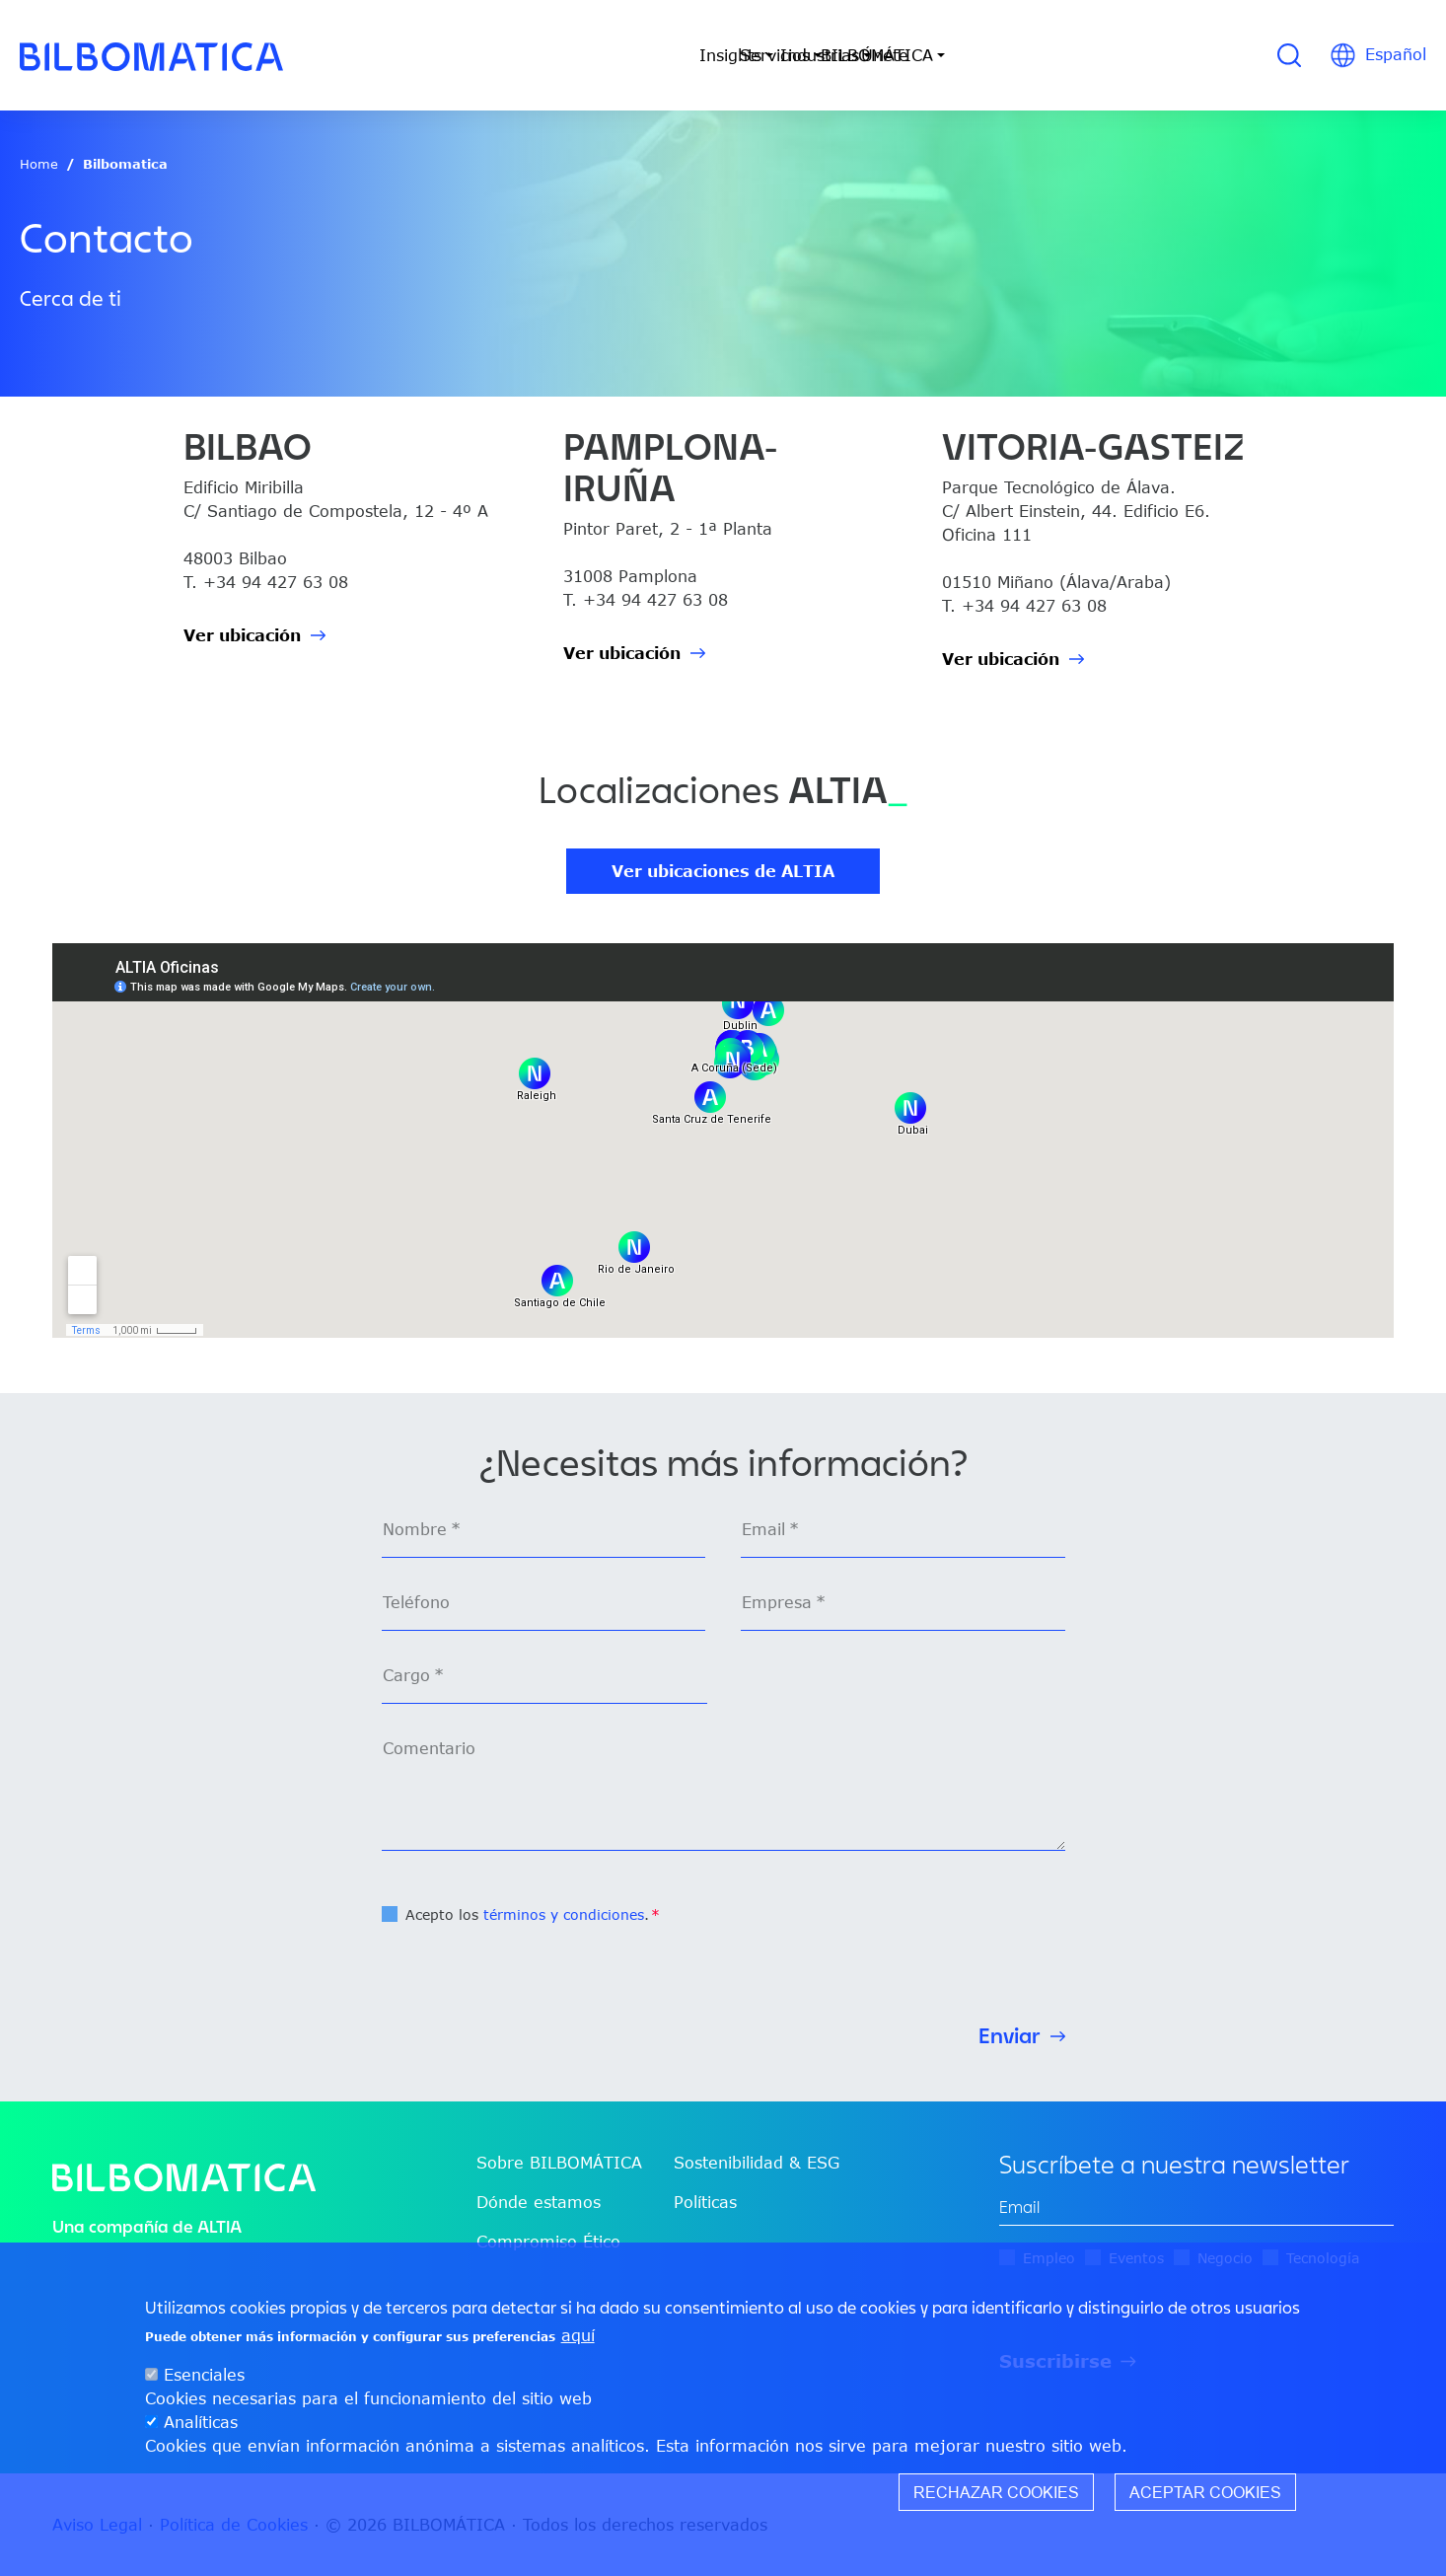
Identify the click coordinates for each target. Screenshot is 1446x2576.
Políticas (705, 2202)
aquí (578, 2335)
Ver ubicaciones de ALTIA (723, 871)
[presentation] (532, 1966)
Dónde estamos (538, 2202)
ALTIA (219, 2226)
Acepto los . (527, 1914)
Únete (1046, 55)
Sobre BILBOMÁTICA (559, 2162)
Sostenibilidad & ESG (756, 2162)
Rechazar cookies (996, 2492)
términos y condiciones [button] (563, 1914)
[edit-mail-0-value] (1196, 2207)
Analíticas (201, 2422)
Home (39, 164)
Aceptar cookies (1205, 2492)
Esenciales (204, 2375)
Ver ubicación (242, 635)
